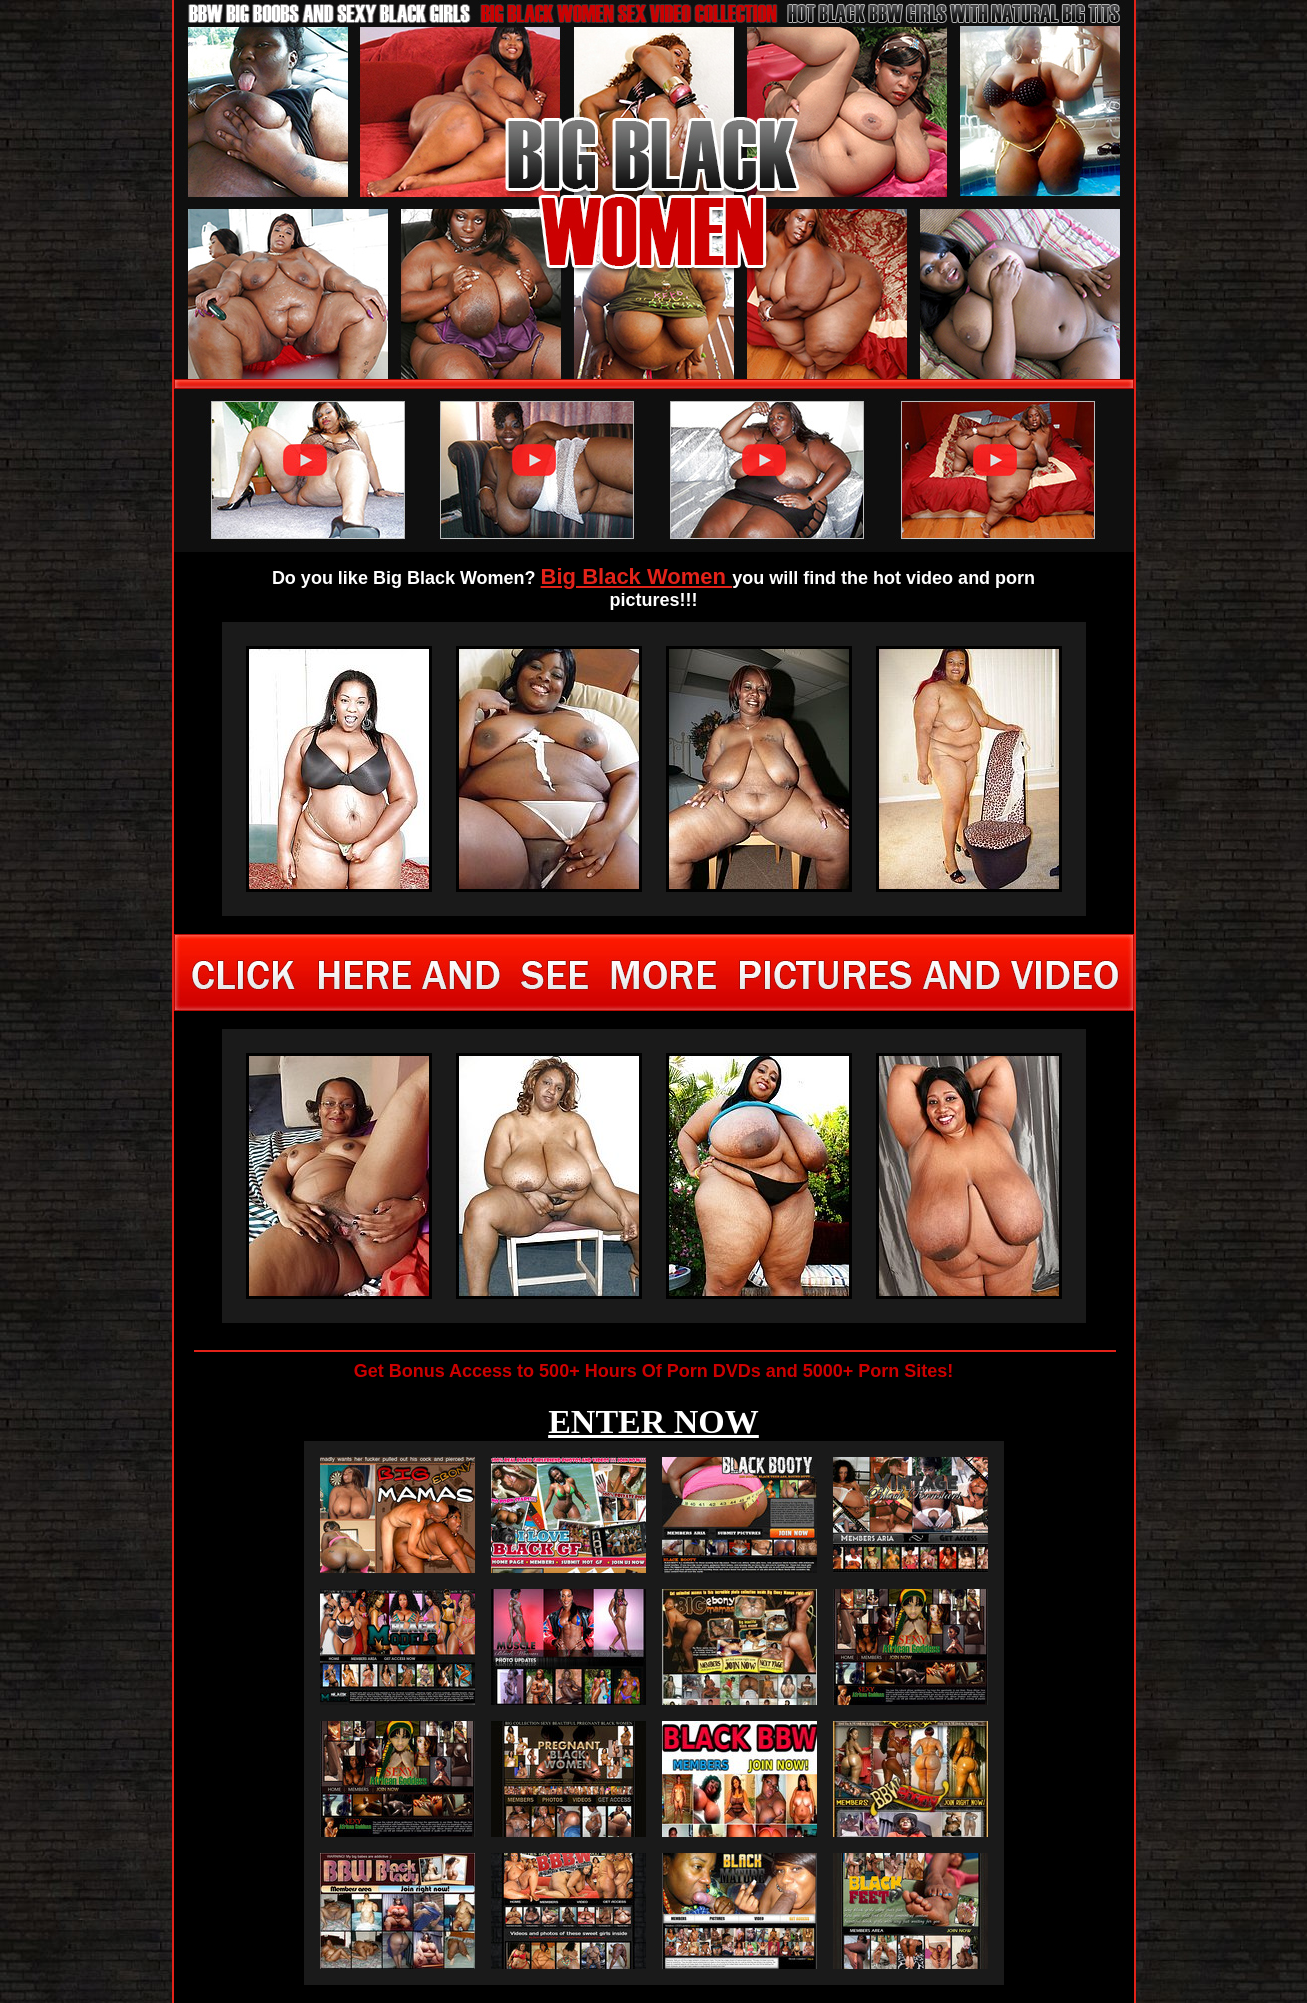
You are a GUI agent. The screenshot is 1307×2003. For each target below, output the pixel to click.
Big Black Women (637, 576)
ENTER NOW (653, 1421)
